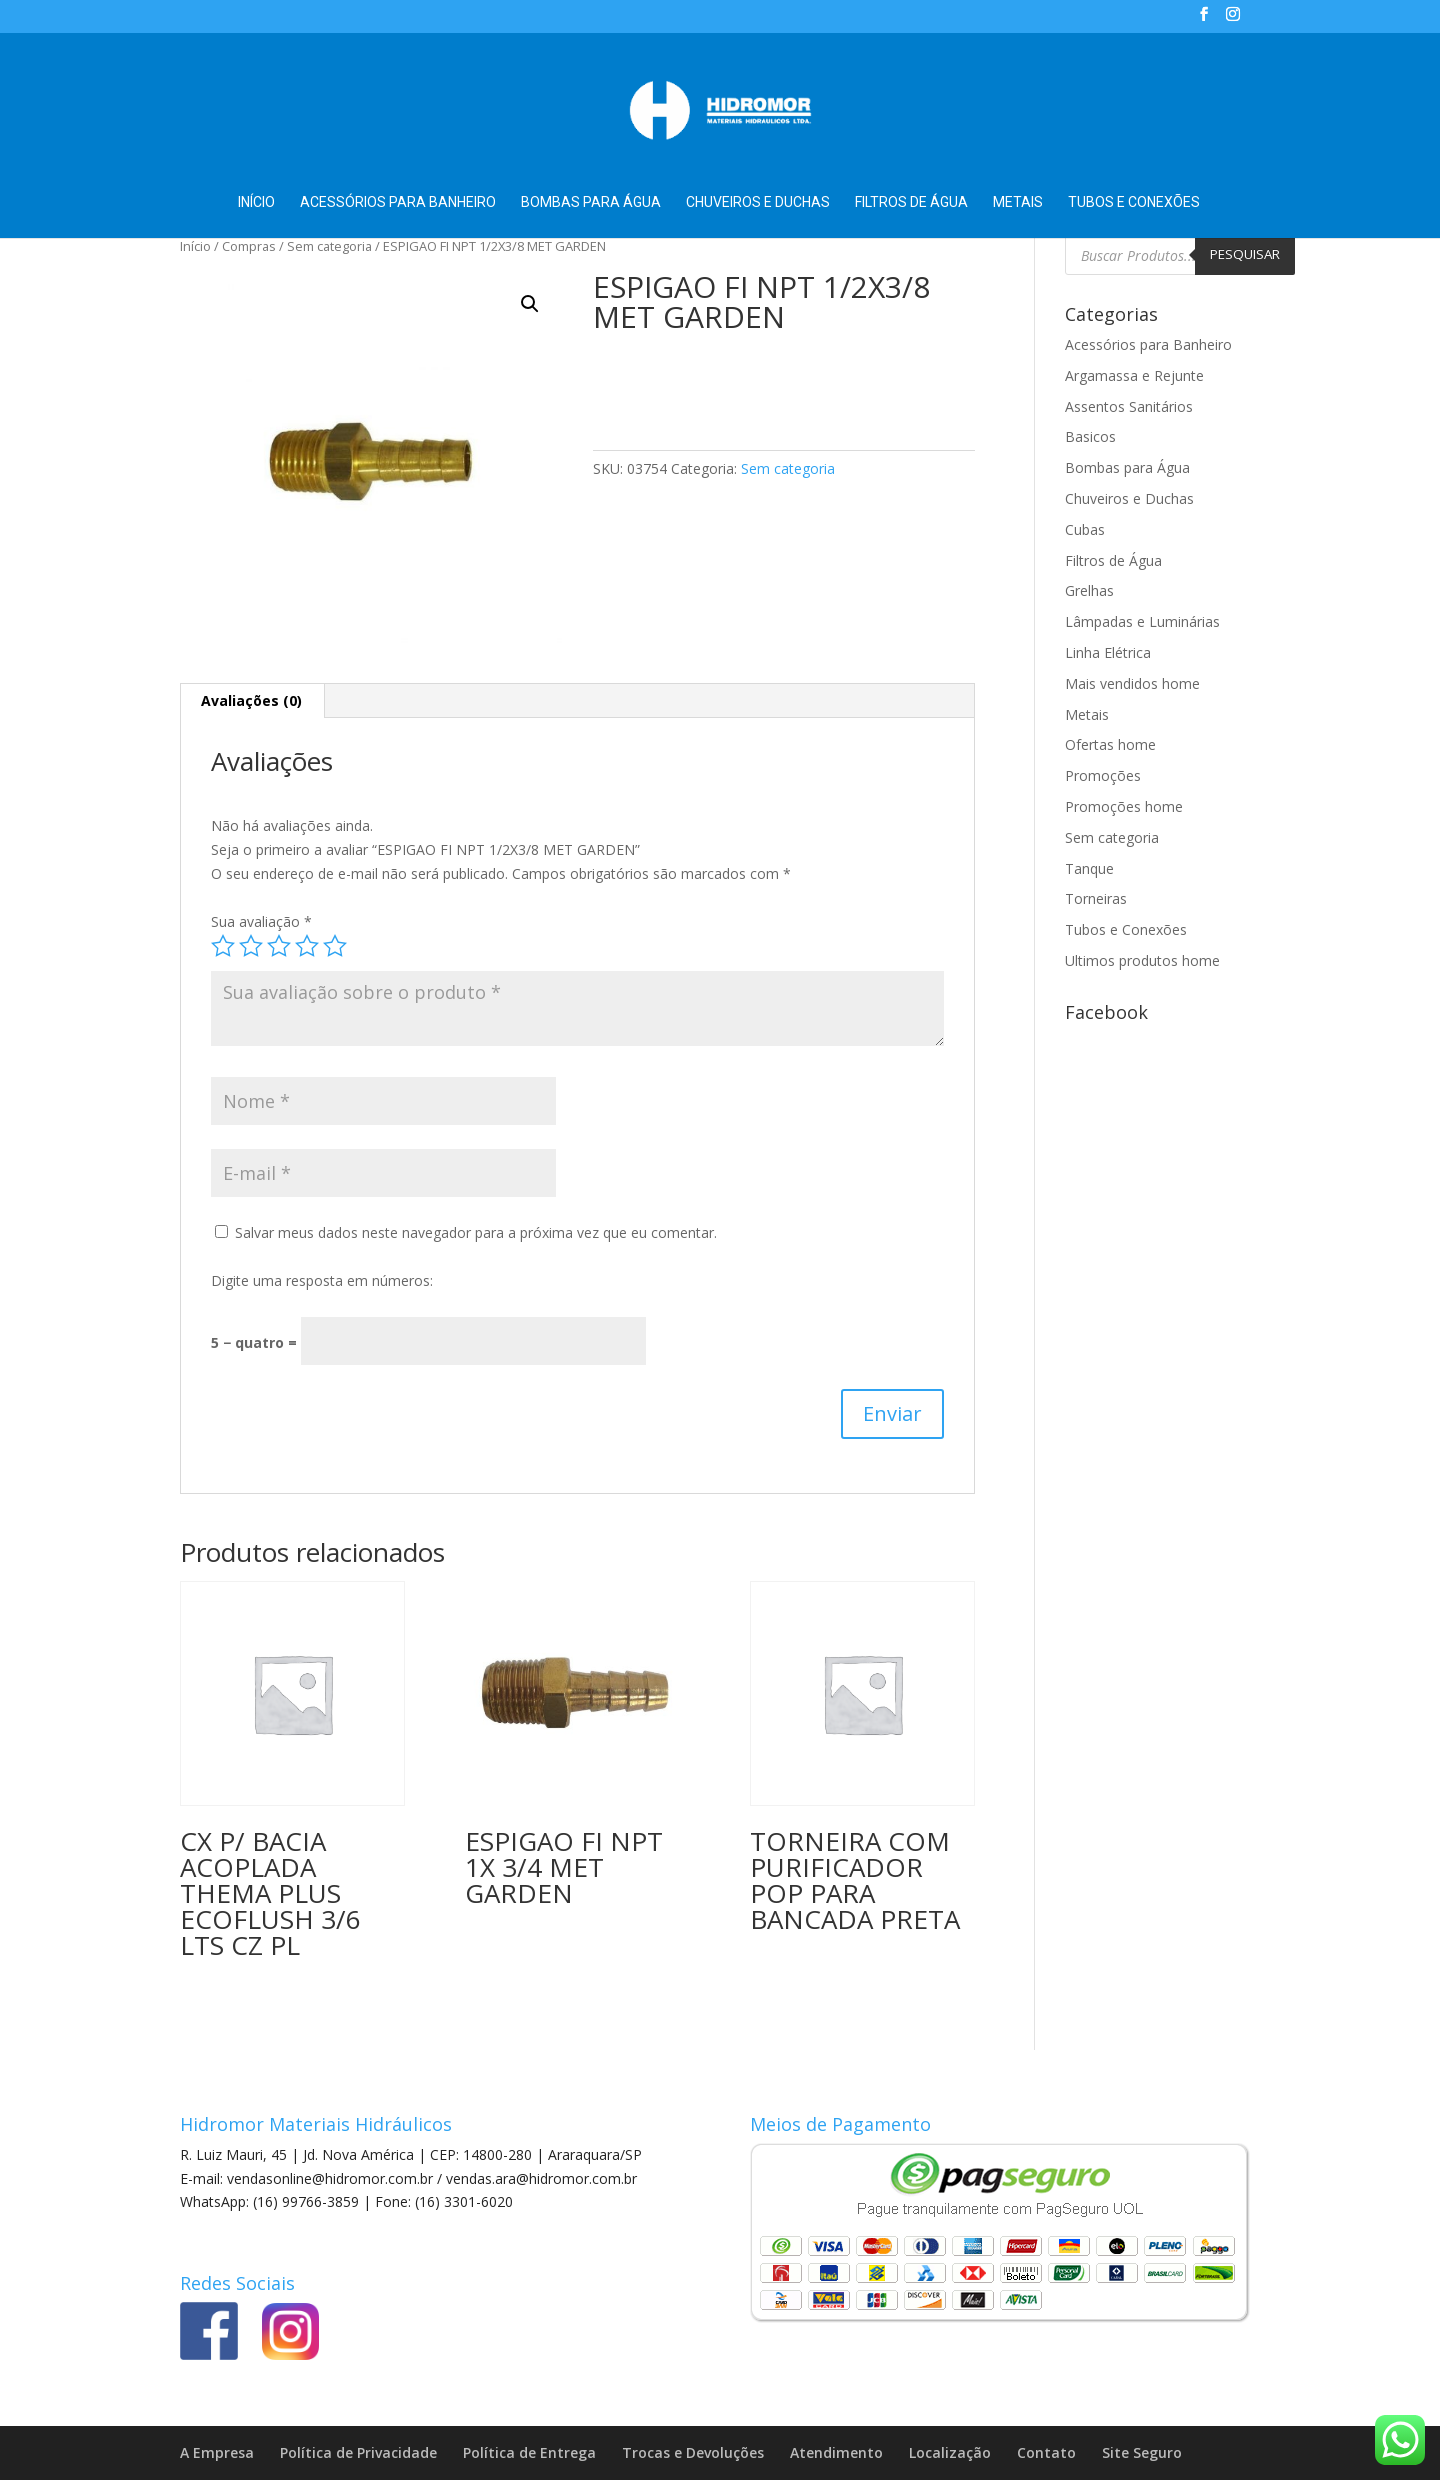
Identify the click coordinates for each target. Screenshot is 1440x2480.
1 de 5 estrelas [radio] (223, 946)
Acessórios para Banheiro (398, 202)
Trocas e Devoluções (693, 2452)
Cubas (1085, 529)
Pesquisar (1245, 254)
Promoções (1103, 775)
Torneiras (1096, 898)
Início (256, 202)
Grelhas (1089, 590)
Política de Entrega (529, 2452)
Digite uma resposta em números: (322, 1280)
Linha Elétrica (1108, 652)
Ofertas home (1110, 744)
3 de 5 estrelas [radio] (279, 946)
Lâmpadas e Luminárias (1142, 621)
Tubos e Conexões (1134, 202)
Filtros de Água (911, 202)
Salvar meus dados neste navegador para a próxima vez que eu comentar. (476, 1232)
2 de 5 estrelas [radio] (251, 946)
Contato (1046, 2452)
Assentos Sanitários (1129, 406)
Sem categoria (329, 246)
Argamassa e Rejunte (1134, 375)
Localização (950, 2452)
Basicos (1090, 436)
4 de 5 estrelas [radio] (307, 946)
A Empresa (217, 2452)
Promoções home (1124, 806)
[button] (530, 304)
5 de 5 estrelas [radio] (335, 946)
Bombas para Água (591, 202)
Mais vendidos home (1132, 683)
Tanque (1089, 868)
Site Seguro (1142, 2452)
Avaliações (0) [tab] (251, 700)
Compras (249, 246)
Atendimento (836, 2452)
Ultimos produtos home (1142, 960)
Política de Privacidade (358, 2452)
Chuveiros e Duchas (758, 202)
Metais (1018, 202)
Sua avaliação (261, 921)
